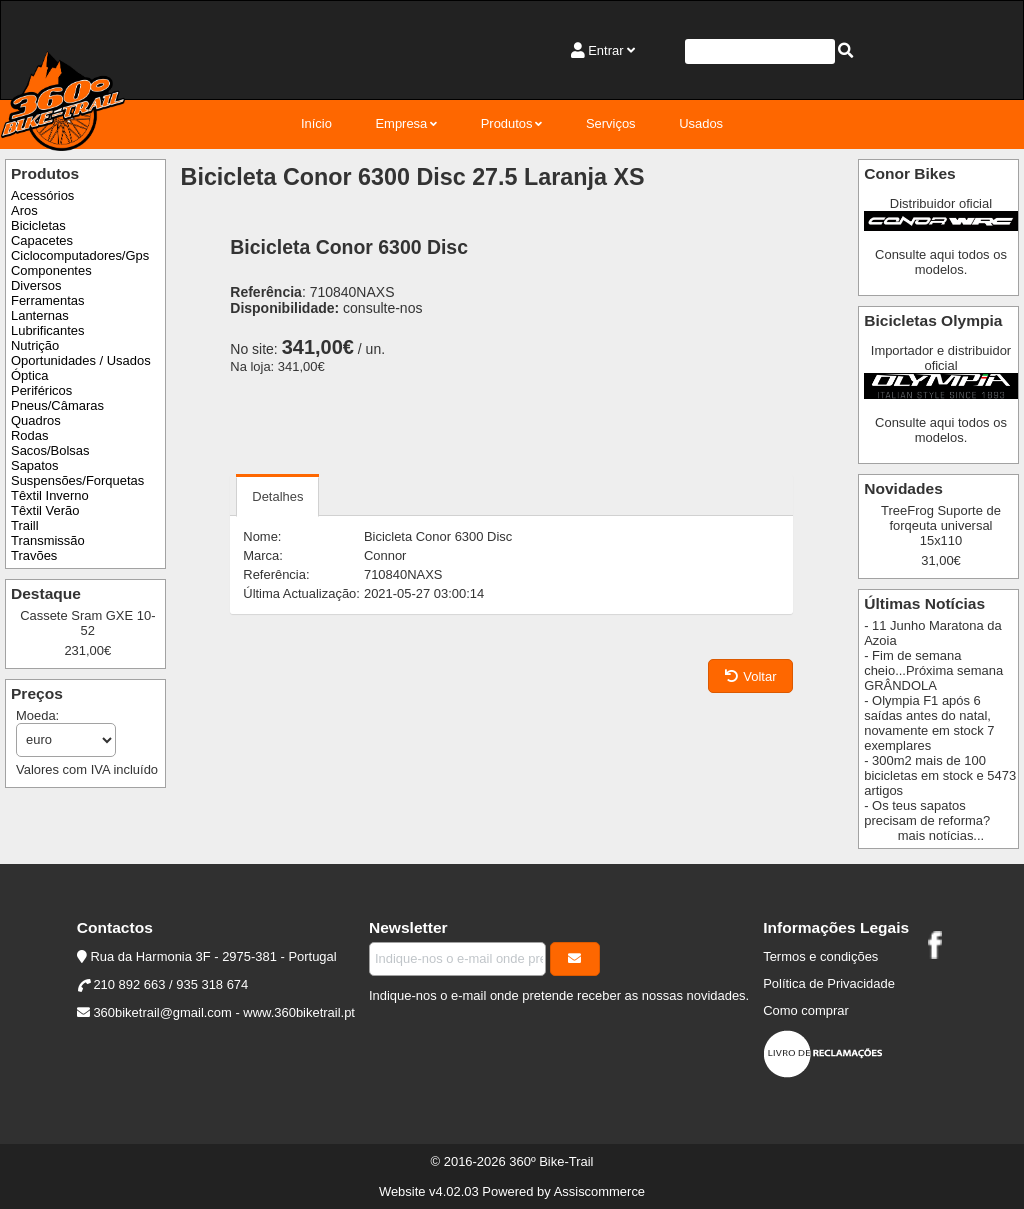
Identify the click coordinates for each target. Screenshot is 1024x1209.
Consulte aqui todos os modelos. (941, 262)
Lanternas (40, 315)
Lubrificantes (47, 330)
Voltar (750, 676)
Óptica (29, 375)
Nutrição (35, 345)
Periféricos (41, 390)
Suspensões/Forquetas (77, 480)
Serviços (611, 123)
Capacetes (42, 240)
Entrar (605, 50)
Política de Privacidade (829, 983)
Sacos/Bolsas (50, 450)
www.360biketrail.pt (299, 1012)
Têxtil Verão (45, 510)
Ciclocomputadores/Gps (80, 255)
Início (316, 123)
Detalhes (277, 496)
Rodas (29, 435)
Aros (24, 210)
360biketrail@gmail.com (162, 1012)
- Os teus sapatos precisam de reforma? (927, 813)
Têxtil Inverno (50, 495)
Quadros (36, 420)
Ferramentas (47, 300)
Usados (701, 123)
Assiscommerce (599, 1191)
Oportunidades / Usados (81, 360)
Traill (25, 525)
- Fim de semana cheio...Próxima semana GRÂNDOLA (933, 670)
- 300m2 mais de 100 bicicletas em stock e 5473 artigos (940, 775)
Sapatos (35, 465)
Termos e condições (820, 956)
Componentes (51, 270)
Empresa (401, 123)
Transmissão (48, 540)
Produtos (507, 123)
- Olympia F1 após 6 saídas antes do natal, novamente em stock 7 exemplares (929, 723)
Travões (34, 555)
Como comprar (806, 1010)
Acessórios (42, 195)
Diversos (36, 285)
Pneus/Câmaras (57, 405)
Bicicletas (38, 225)
